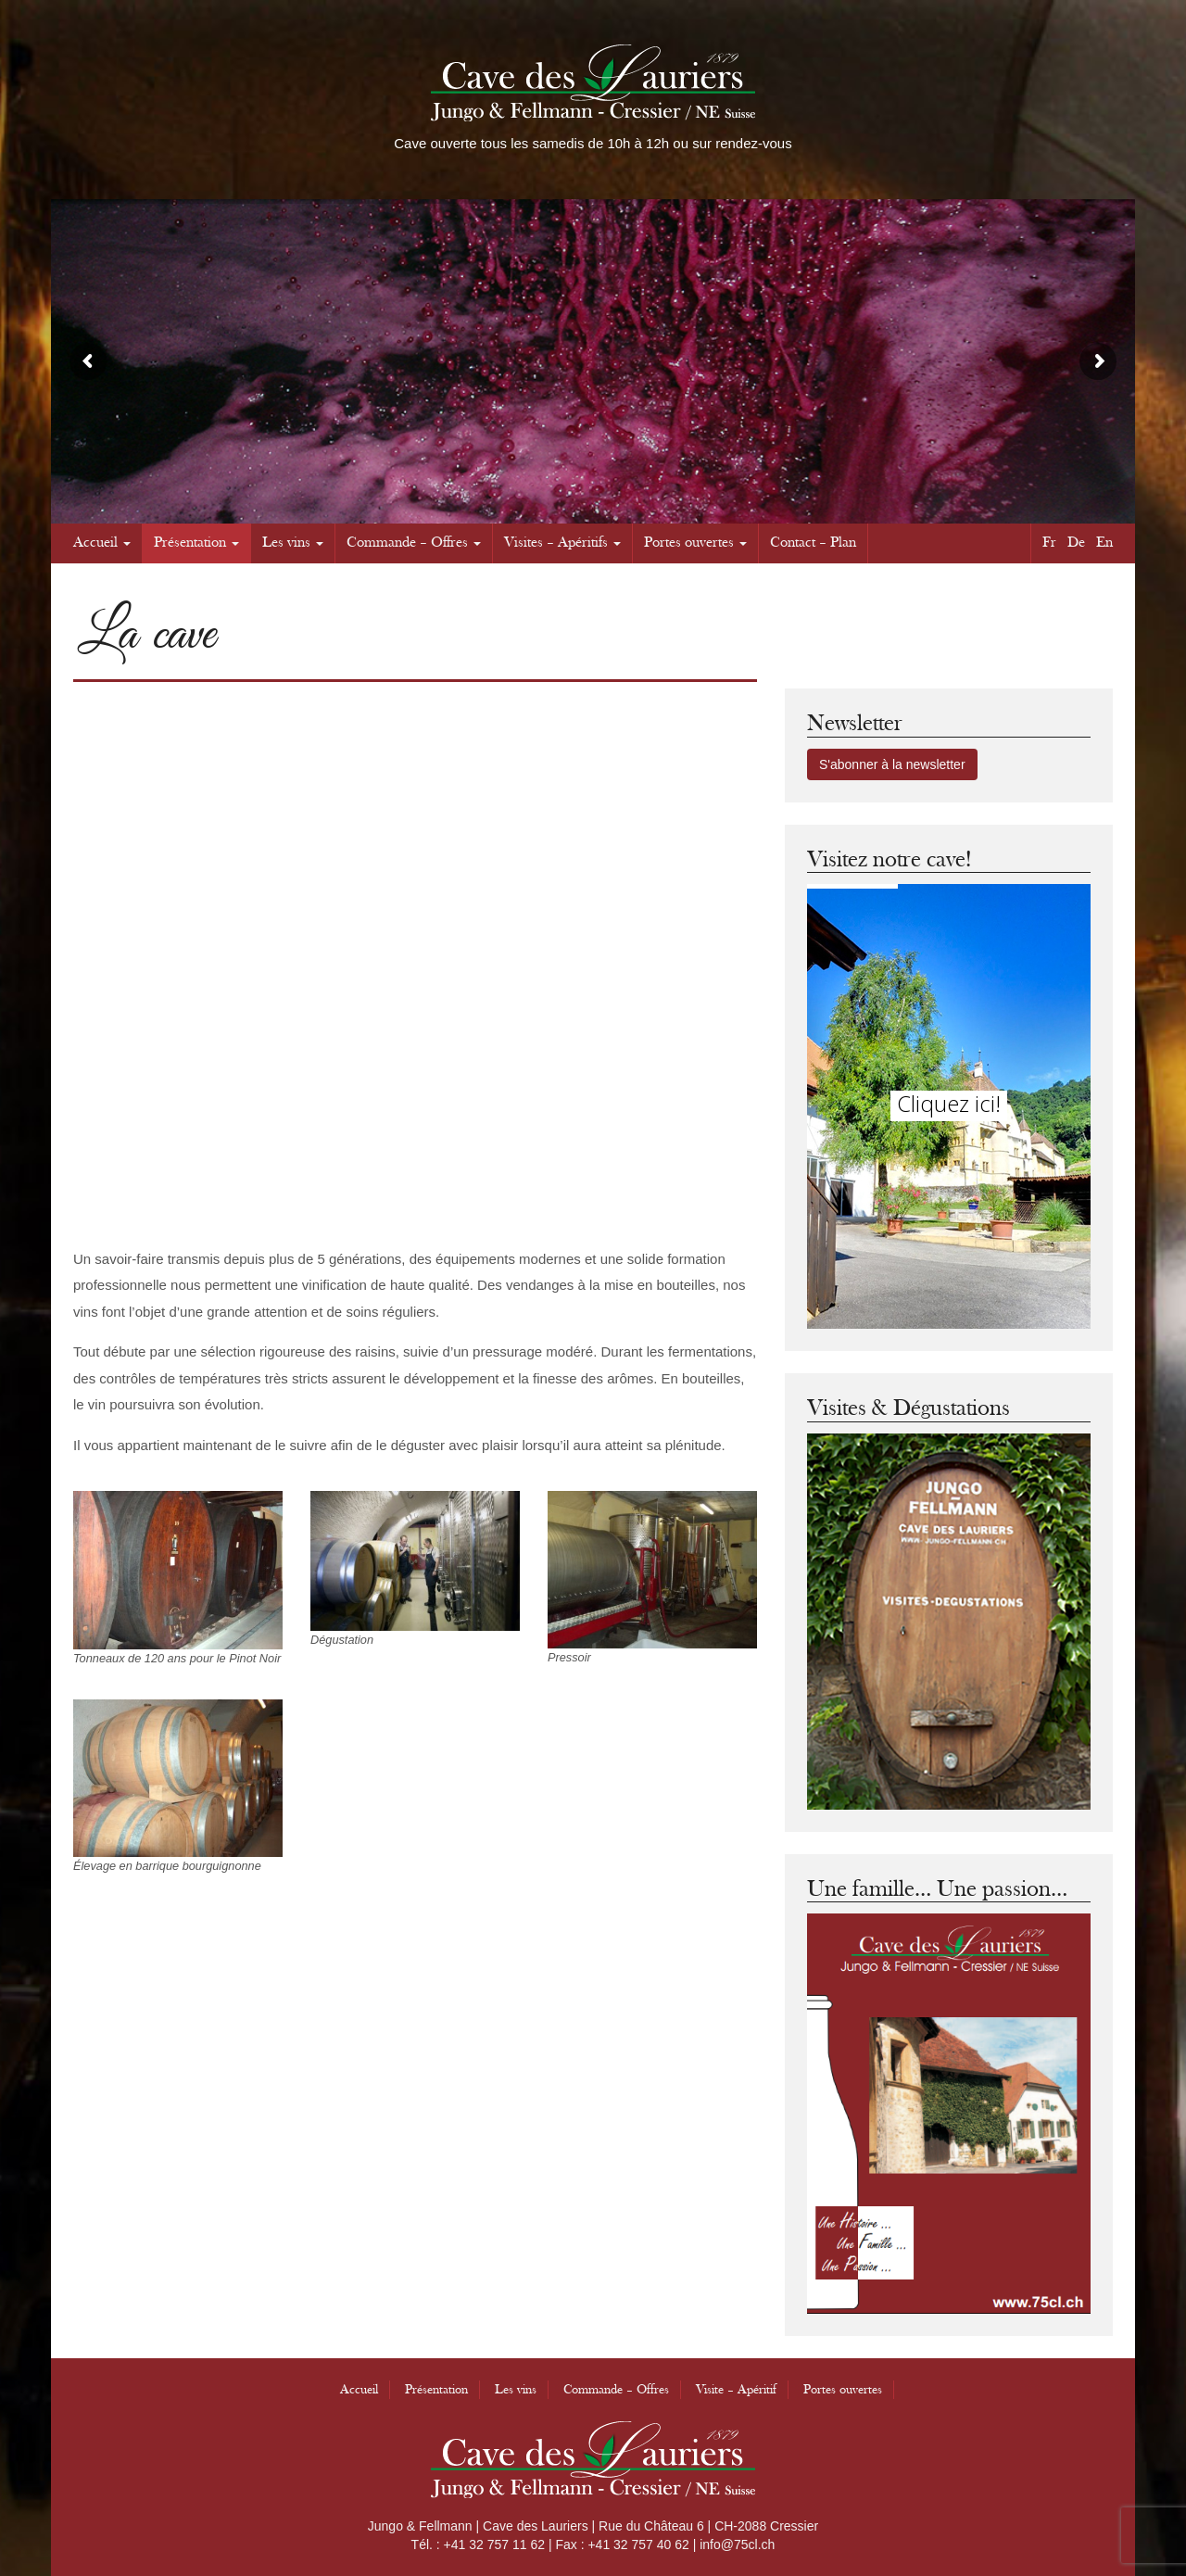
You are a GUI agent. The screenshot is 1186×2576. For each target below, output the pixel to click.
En (1104, 542)
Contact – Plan (813, 542)
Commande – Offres (414, 542)
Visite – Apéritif (736, 2389)
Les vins (292, 542)
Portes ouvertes (695, 542)
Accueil (102, 542)
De (1076, 542)
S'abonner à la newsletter (892, 764)
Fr (1049, 542)
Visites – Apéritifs (562, 542)
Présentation (196, 542)
